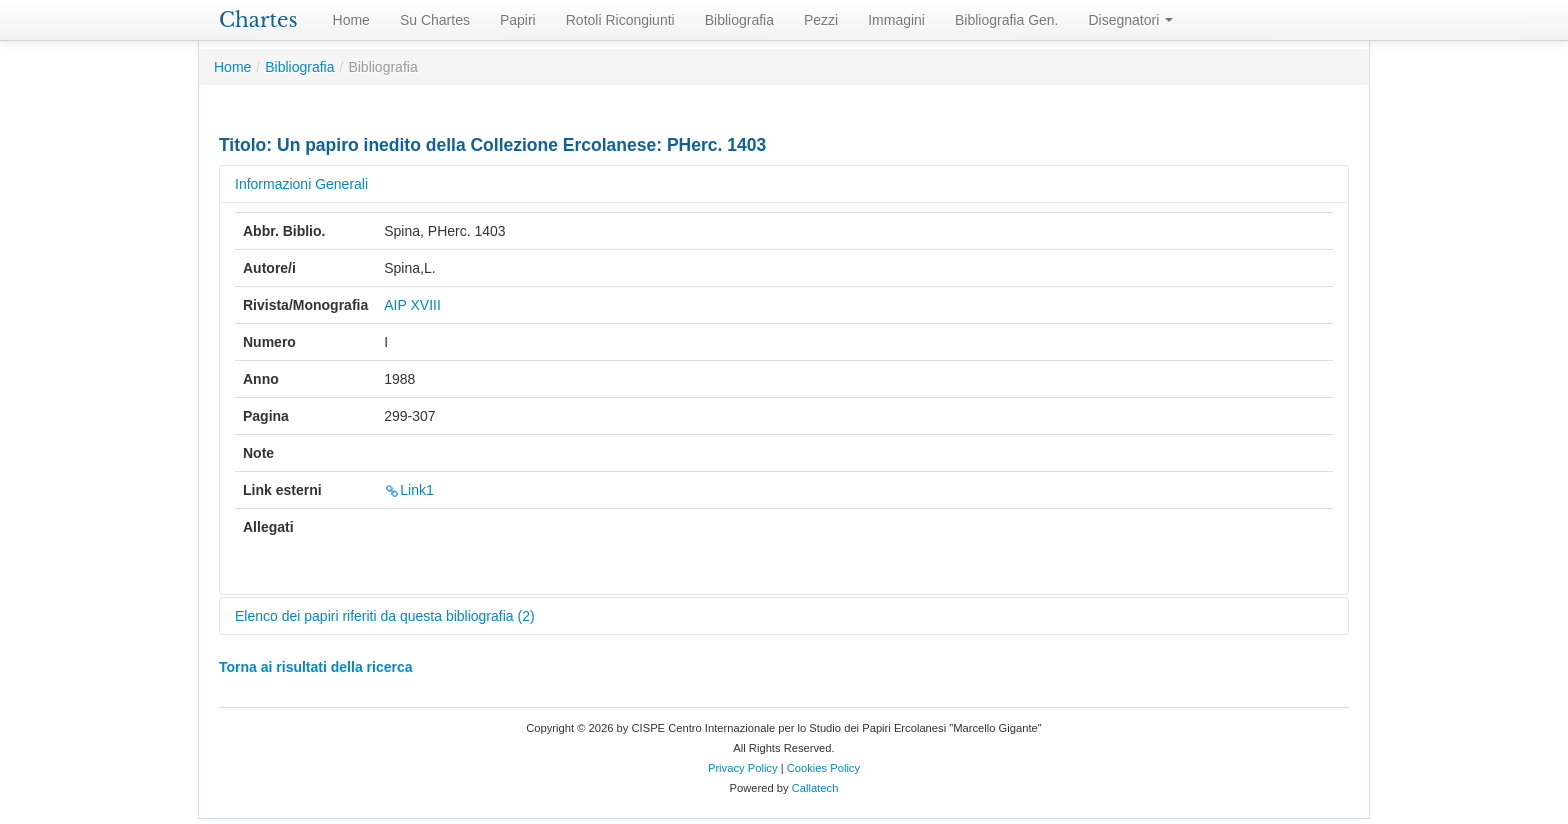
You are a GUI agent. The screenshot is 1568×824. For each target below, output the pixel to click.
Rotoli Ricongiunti (620, 20)
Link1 (408, 490)
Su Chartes (435, 20)
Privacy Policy (743, 768)
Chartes (258, 20)
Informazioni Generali (301, 184)
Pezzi (821, 20)
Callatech (815, 788)
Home (351, 20)
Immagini (896, 20)
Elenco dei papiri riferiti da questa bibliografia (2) (385, 616)
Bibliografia (739, 20)
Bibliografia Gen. (1007, 20)
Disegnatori (1131, 20)
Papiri (518, 20)
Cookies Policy (823, 768)
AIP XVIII (412, 305)
